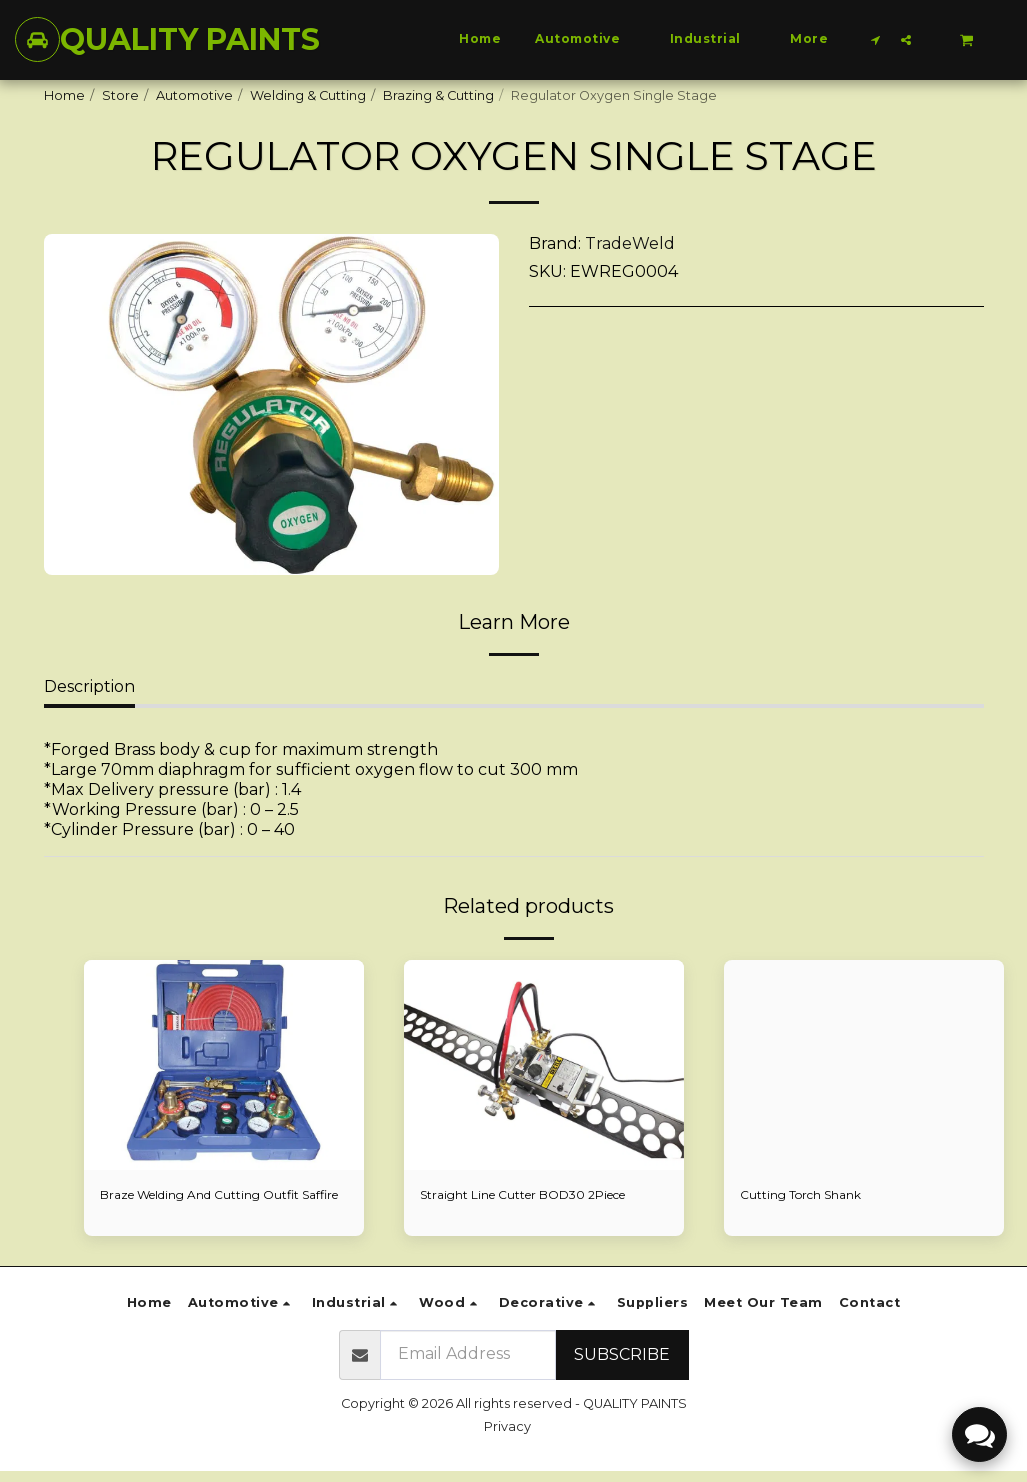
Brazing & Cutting (438, 95)
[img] (224, 1065)
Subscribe (622, 1364)
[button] (876, 39)
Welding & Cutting (308, 95)
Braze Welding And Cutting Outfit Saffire (207, 1205)
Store (120, 95)
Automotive (194, 95)
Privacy (507, 1437)
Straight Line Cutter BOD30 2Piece (532, 1195)
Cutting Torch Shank (804, 1195)
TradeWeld (630, 243)
